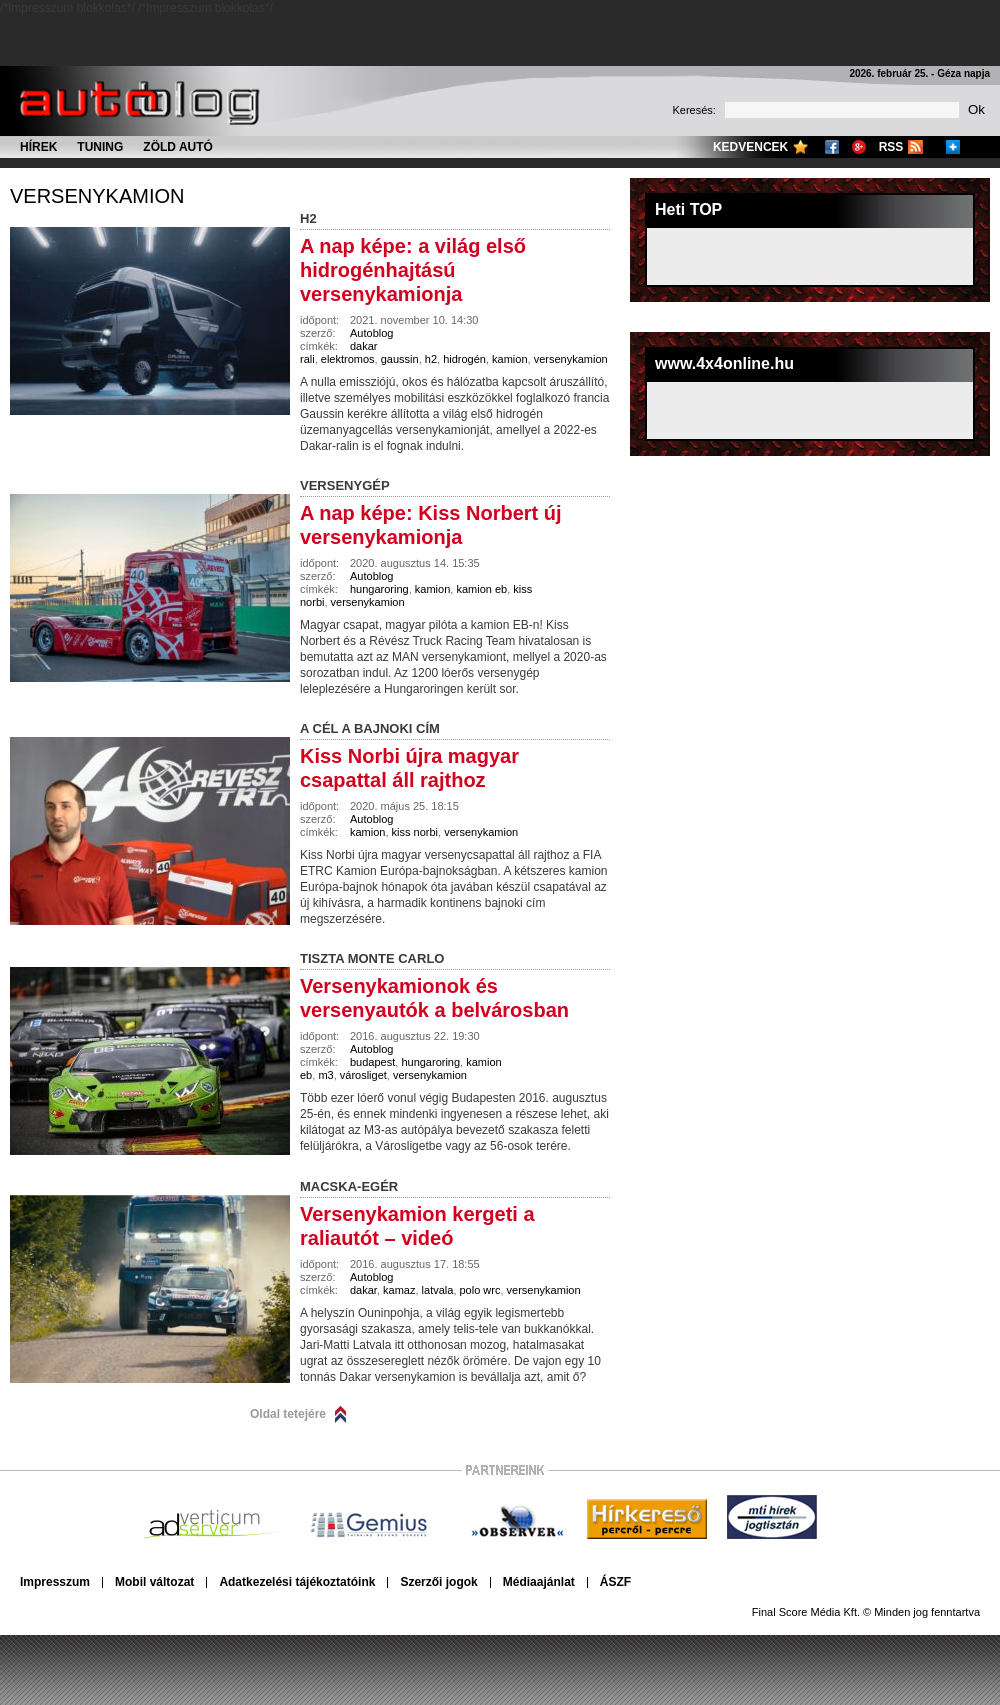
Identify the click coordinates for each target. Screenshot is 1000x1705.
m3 (325, 1075)
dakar (363, 1290)
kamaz (399, 1290)
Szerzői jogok (438, 1582)
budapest (372, 1062)
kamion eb (481, 589)
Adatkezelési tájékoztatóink (297, 1582)
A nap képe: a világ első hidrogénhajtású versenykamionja (413, 270)
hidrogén (464, 359)
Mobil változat (154, 1582)
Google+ (859, 147)
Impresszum (55, 1582)
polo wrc (480, 1290)
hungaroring (379, 589)
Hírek (38, 147)
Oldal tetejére (288, 1414)
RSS (891, 147)
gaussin (400, 359)
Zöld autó (178, 147)
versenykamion (97, 196)
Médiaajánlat (539, 1582)
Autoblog (371, 333)
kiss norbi (415, 832)
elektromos (348, 359)
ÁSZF (615, 1582)
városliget (363, 1075)
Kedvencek (750, 147)
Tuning (100, 147)
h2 (431, 359)
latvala (438, 1290)
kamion (509, 359)
